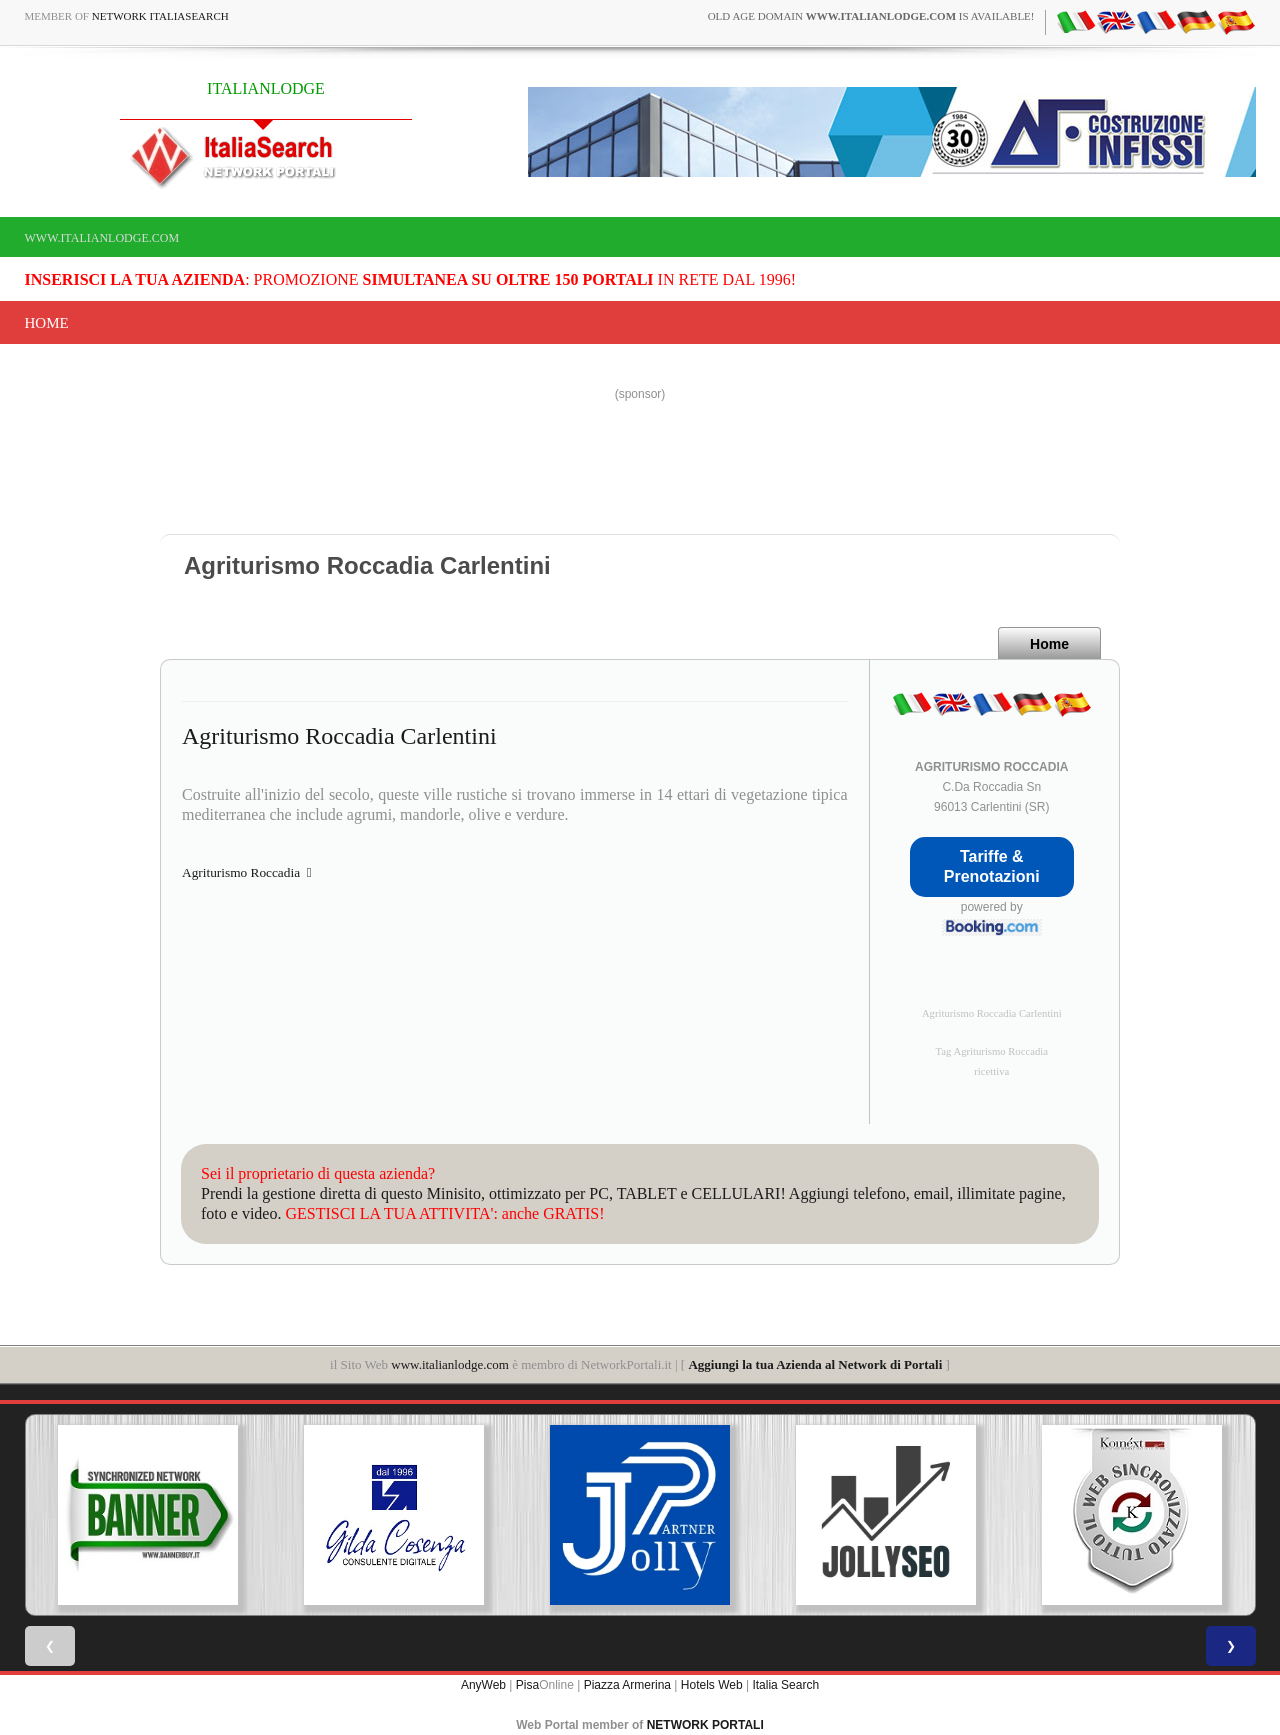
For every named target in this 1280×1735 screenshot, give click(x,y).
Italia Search (785, 1685)
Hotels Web (712, 1685)
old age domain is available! (871, 16)
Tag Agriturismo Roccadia (992, 1051)
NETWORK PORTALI (705, 1725)
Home (47, 323)
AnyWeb (483, 1685)
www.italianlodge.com (102, 238)
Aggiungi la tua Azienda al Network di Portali (815, 1364)
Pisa (527, 1685)
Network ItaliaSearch (160, 16)
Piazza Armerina (627, 1685)
